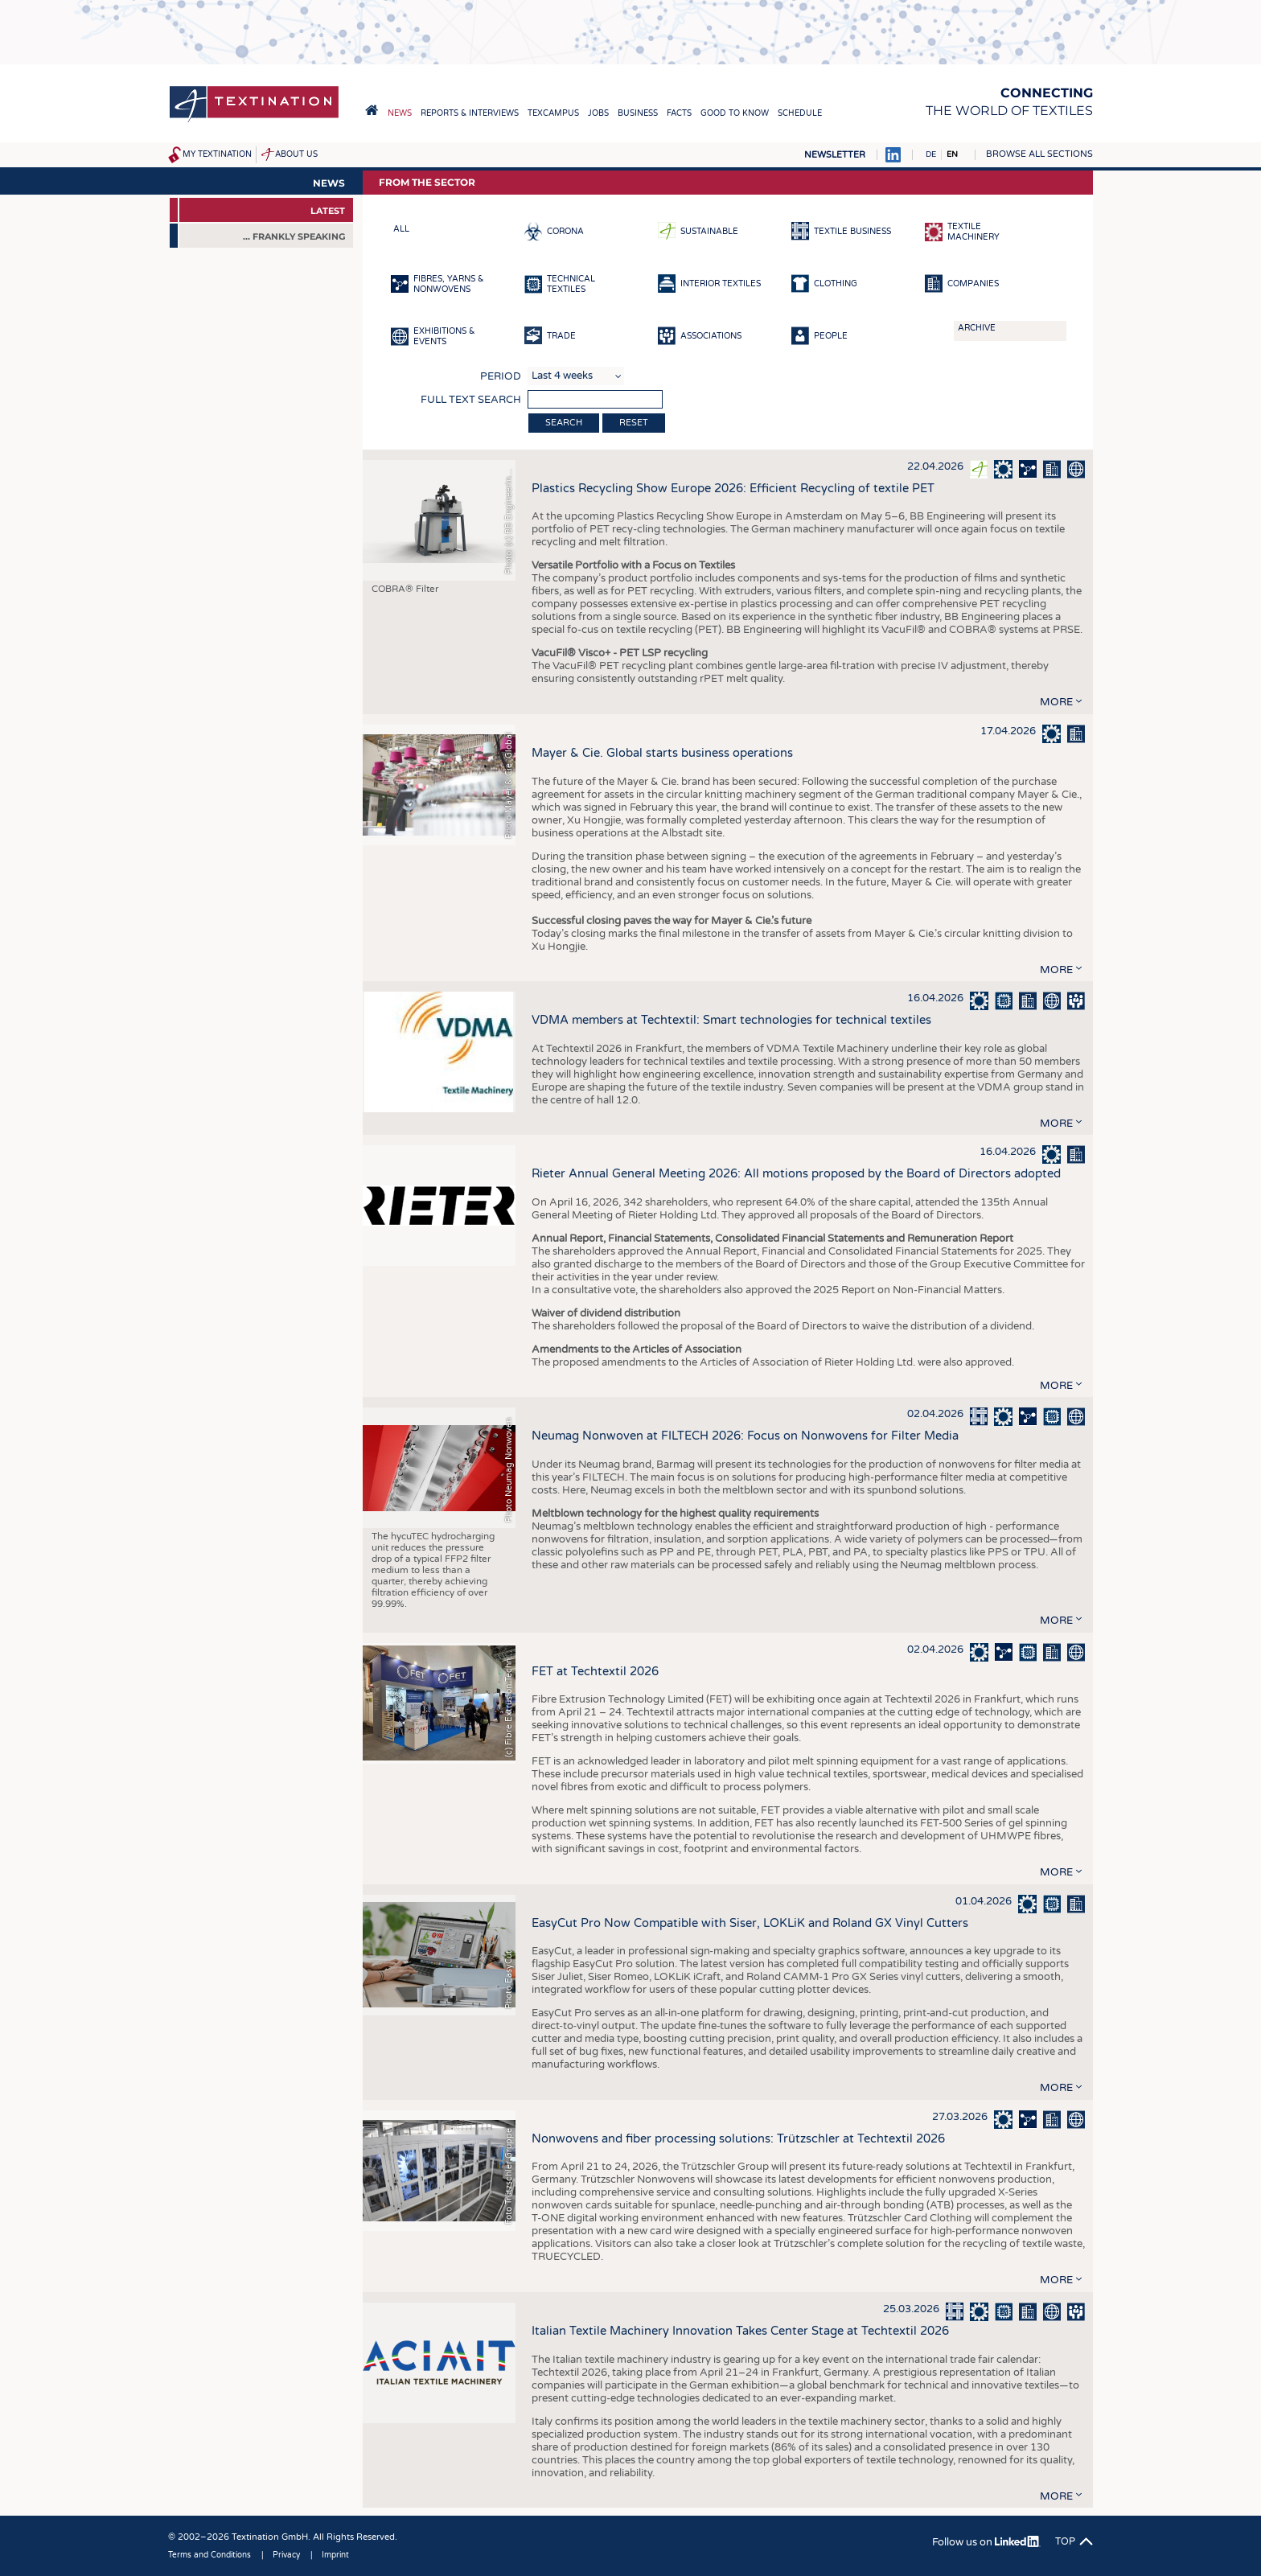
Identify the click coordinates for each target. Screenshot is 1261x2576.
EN (952, 154)
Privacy (286, 2555)
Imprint (335, 2555)
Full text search (471, 399)
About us (296, 154)
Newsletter (834, 155)
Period (500, 376)
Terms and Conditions (209, 2555)
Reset (633, 422)
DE (931, 154)
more (1056, 702)
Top (1065, 2541)
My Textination (217, 154)
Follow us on (986, 2542)
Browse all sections (1039, 154)
